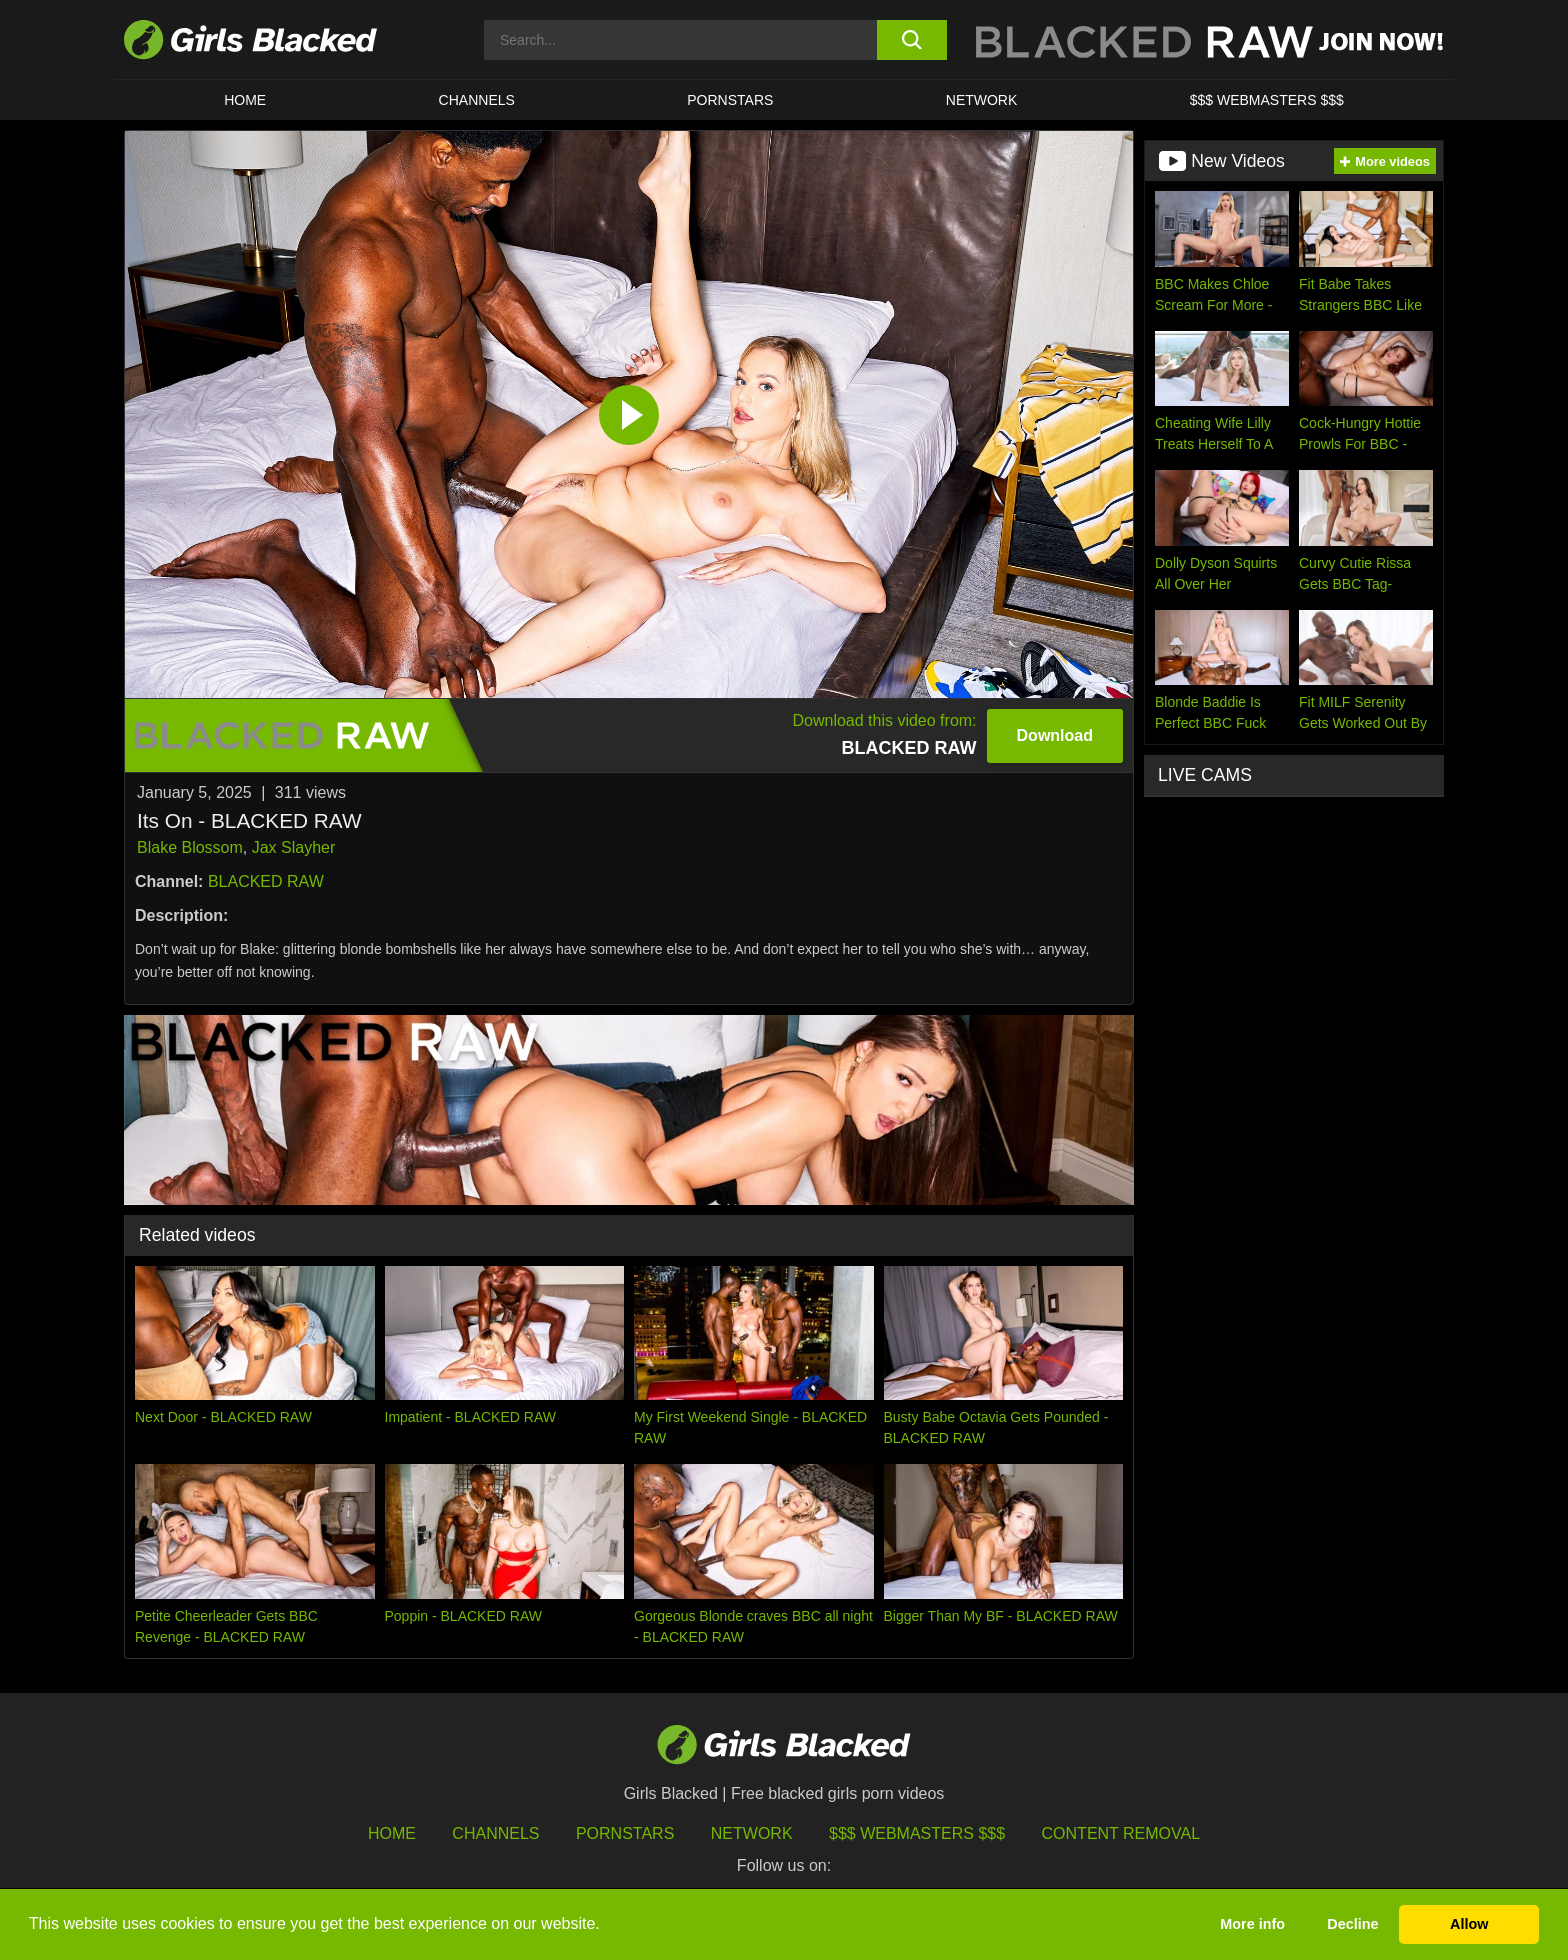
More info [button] (1252, 1924)
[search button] (911, 40)
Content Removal (1121, 1833)
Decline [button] (1352, 1924)
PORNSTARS (730, 100)
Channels (477, 100)
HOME (245, 100)
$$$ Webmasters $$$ (1267, 100)
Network (982, 100)
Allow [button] (1469, 1924)
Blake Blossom (190, 847)
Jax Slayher (294, 847)
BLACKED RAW (266, 881)
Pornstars (625, 1833)
